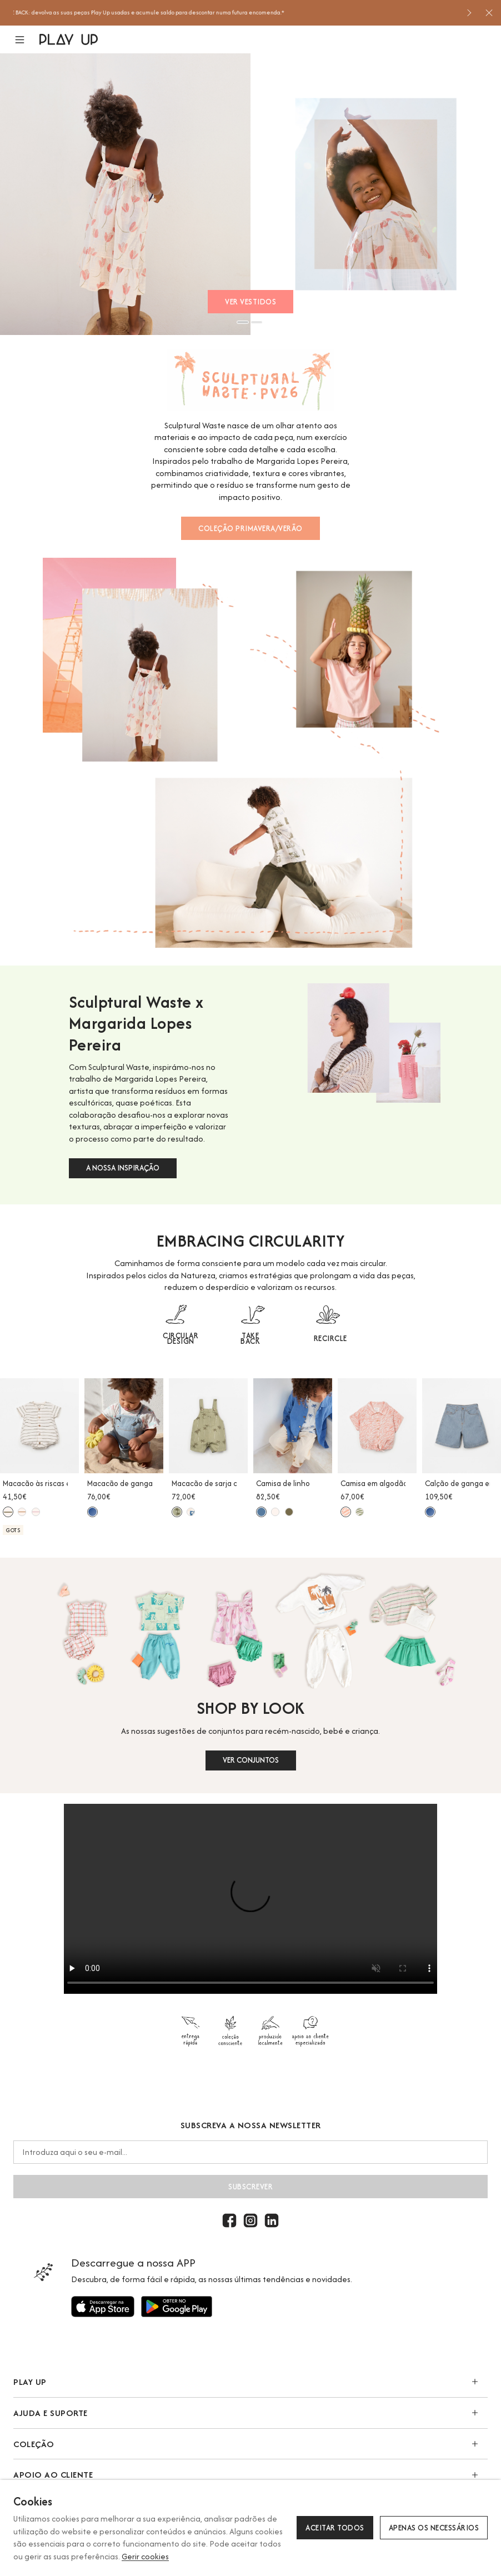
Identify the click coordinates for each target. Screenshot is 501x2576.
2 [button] (256, 322)
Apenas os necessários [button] (434, 2527)
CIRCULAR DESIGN (180, 1338)
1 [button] (243, 322)
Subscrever (250, 2186)
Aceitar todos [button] (334, 2527)
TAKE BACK (250, 1338)
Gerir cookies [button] (145, 2556)
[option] (235, 13)
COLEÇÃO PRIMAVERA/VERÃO (250, 528)
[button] (26, 39)
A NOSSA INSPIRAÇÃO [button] (122, 1167)
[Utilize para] (102, 2306)
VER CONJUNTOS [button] (251, 1759)
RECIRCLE (330, 1338)
